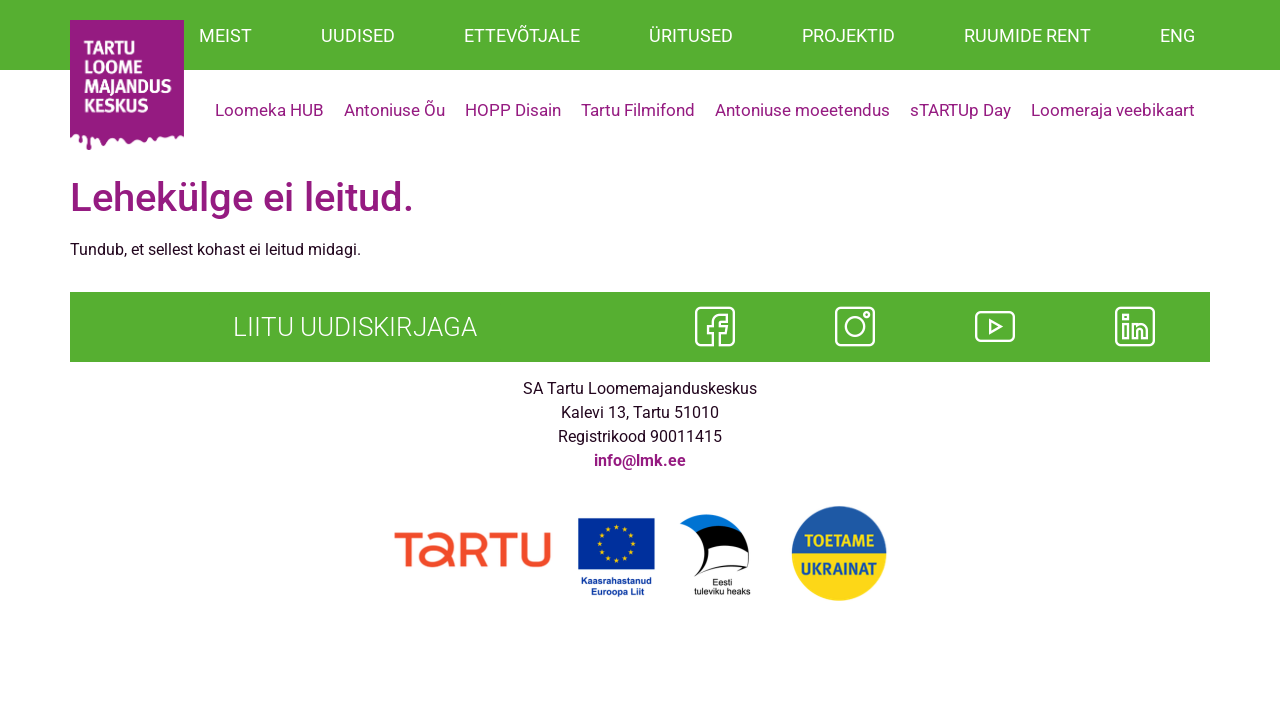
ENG (1177, 35)
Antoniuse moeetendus (802, 110)
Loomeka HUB (269, 110)
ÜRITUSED (691, 35)
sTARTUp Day (960, 110)
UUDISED (358, 35)
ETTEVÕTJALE (522, 35)
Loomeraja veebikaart (1113, 110)
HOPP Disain (513, 110)
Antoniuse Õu (394, 110)
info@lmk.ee (640, 460)
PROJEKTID (848, 35)
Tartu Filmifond (638, 110)
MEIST (225, 35)
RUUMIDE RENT (1027, 35)
